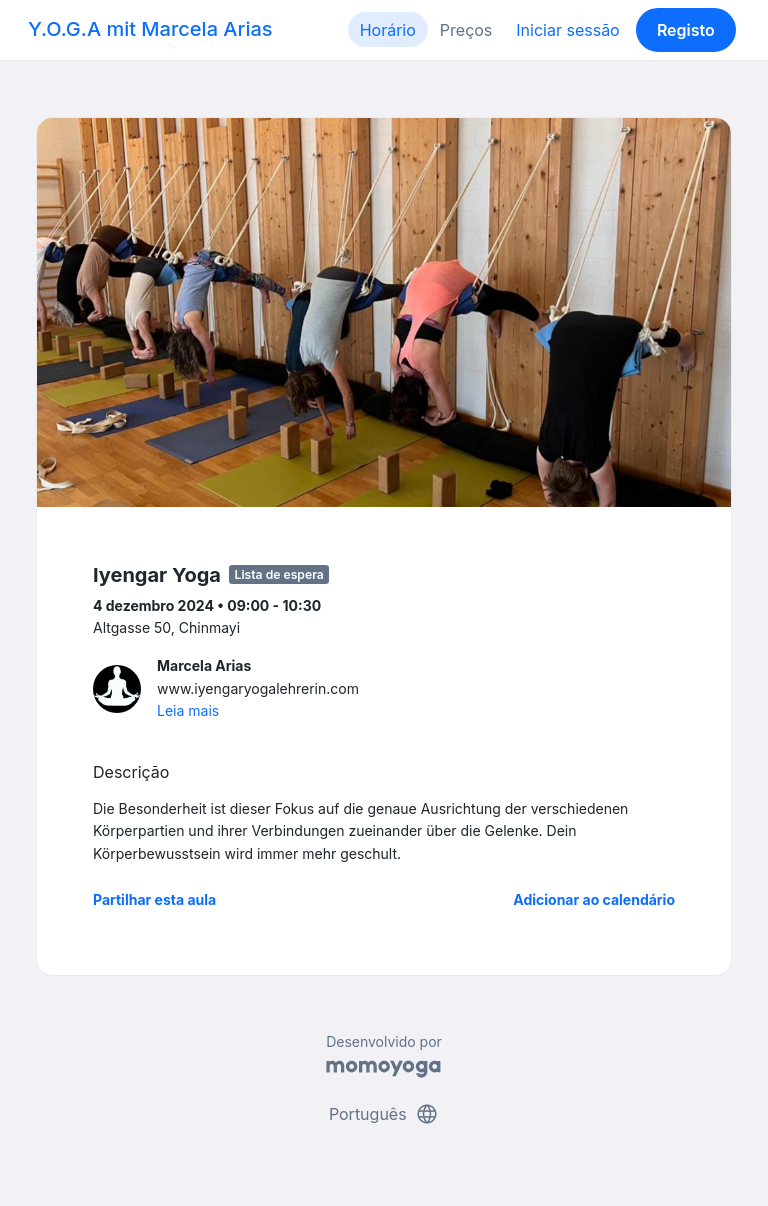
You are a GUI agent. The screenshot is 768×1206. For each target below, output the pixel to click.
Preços (466, 30)
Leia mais (188, 710)
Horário (388, 30)
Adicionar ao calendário (594, 899)
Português (384, 1114)
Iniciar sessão (567, 30)
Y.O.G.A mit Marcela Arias (150, 29)
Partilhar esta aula (154, 899)
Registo (686, 30)
